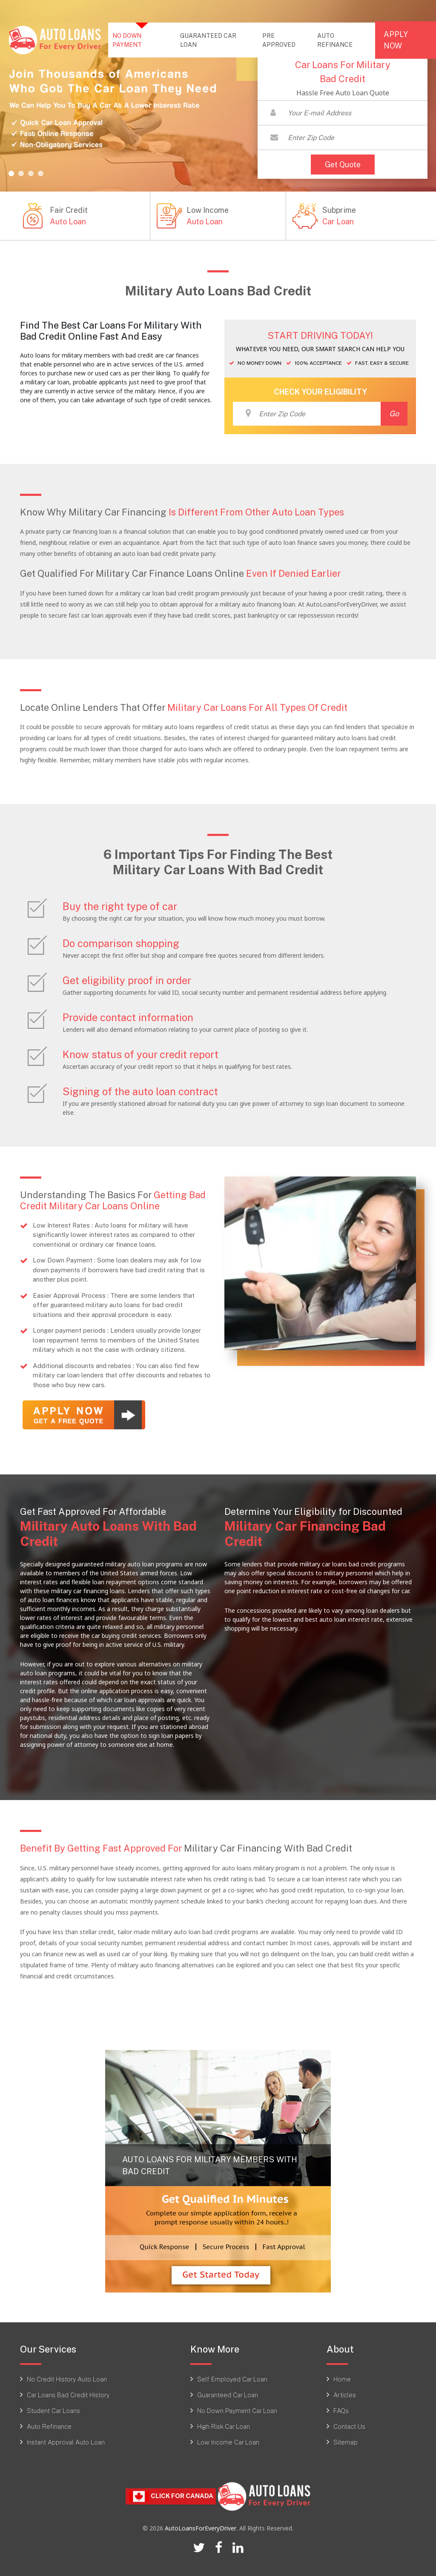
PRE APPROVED (278, 40)
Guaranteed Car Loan (227, 2395)
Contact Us (349, 2426)
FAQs (341, 2410)
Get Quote (343, 164)
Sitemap (345, 2442)
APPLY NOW (396, 39)
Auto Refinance (49, 2426)
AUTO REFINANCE (335, 40)
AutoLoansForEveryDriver (200, 2528)
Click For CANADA (170, 2496)
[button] (11, 173)
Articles (344, 2395)
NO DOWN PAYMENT (143, 40)
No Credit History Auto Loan (67, 2379)
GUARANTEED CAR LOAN (208, 40)
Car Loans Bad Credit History (68, 2395)
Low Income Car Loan (228, 2442)
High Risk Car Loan (223, 2426)
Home (342, 2379)
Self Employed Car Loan (232, 2379)
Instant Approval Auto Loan (66, 2442)
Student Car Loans (53, 2410)
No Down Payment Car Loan (237, 2410)
